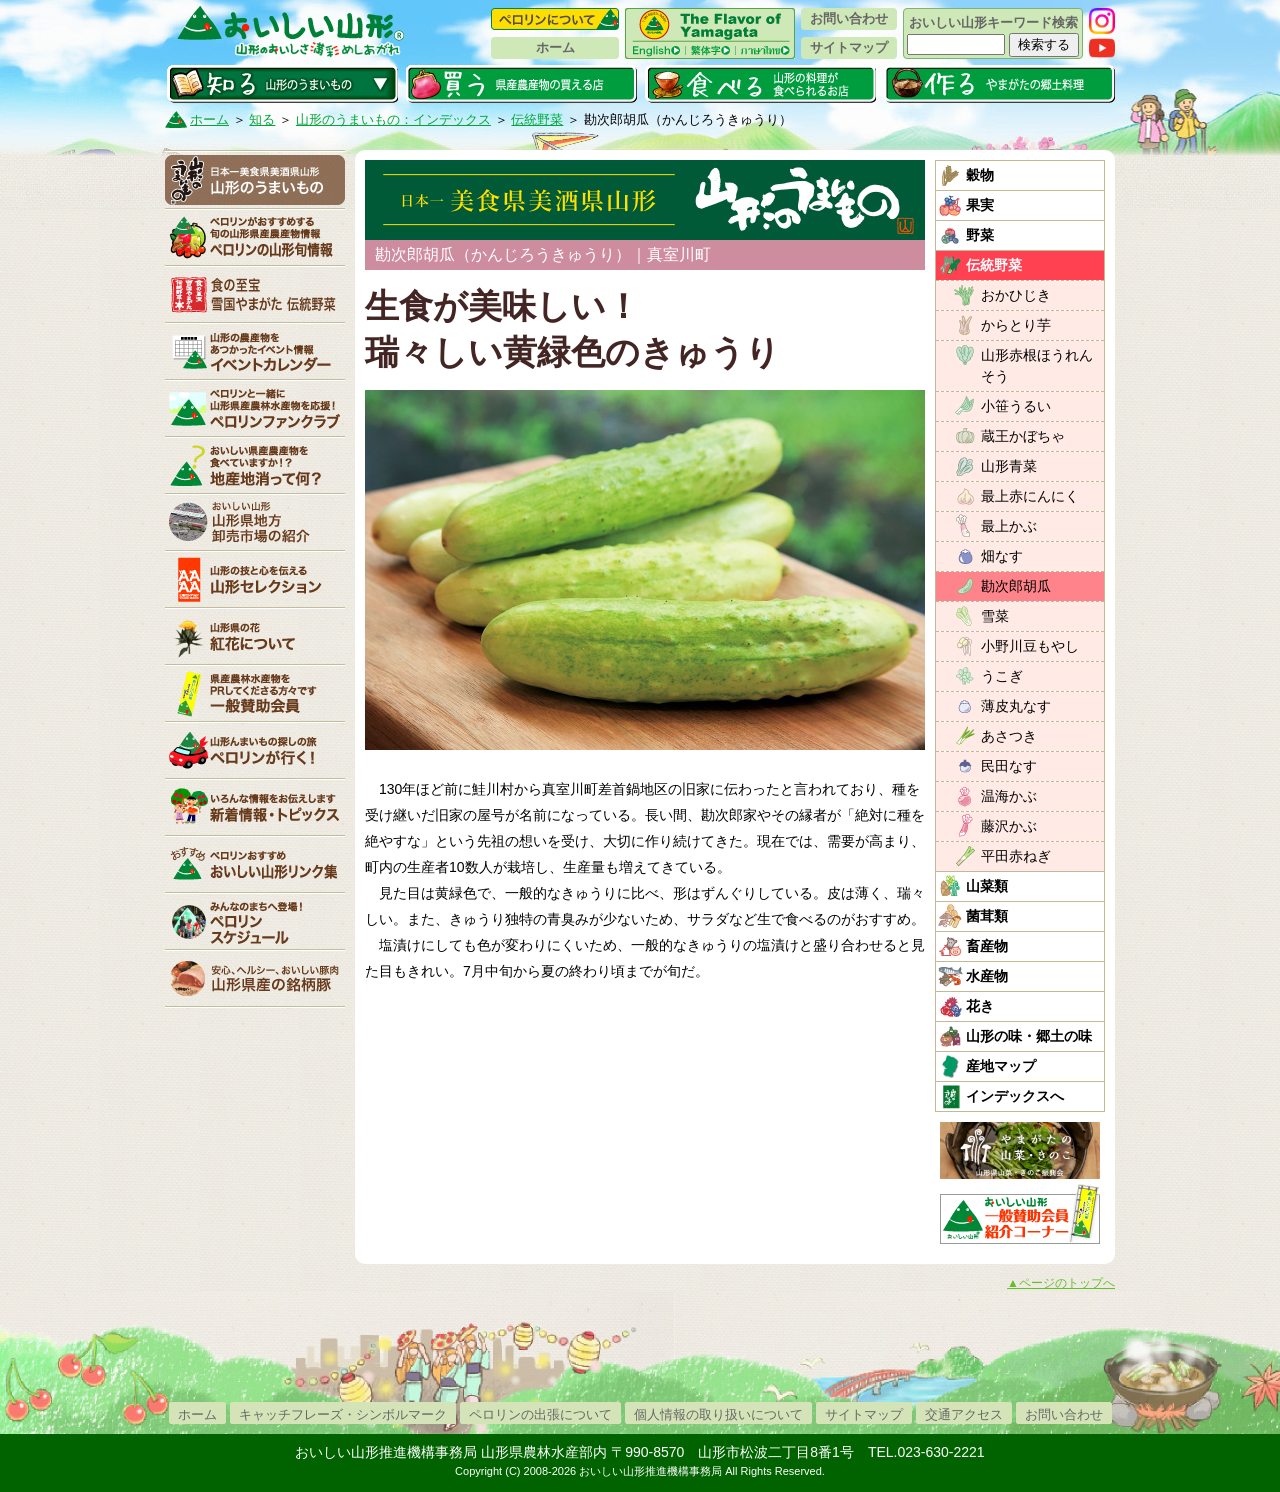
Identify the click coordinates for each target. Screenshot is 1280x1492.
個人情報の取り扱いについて (718, 1414)
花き (980, 1006)
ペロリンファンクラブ (255, 408)
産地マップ (1001, 1066)
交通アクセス (964, 1414)
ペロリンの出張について (540, 1414)
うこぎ (1002, 676)
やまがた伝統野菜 (255, 294)
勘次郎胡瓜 (1016, 586)
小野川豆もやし (1030, 646)
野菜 (980, 235)
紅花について (255, 636)
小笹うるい (1016, 406)
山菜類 (987, 886)
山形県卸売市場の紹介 (255, 522)
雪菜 (995, 616)
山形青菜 (1009, 466)
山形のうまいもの (255, 180)
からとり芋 (1016, 325)
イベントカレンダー (255, 351)
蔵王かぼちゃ (1023, 436)
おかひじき (1016, 295)
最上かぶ (1009, 526)
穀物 (980, 175)
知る (282, 84)
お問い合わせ (849, 18)
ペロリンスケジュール (255, 921)
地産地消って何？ (255, 465)
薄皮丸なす (1016, 706)
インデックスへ (1015, 1096)
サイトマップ (849, 47)
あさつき (1009, 736)
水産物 (987, 976)
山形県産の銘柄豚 (255, 978)
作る (999, 84)
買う (521, 84)
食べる (760, 84)
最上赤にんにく (1030, 496)
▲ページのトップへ (1061, 1283)
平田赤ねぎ (1016, 856)
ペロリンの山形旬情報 (255, 237)
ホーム (555, 47)
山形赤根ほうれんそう (1037, 365)
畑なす (1002, 556)
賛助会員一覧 (255, 693)
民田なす (1009, 766)
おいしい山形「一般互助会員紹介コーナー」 (1022, 1214)
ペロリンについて (555, 19)
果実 (980, 205)
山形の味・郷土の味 (1029, 1036)
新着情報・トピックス (255, 807)
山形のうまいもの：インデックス (393, 119)
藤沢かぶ (1009, 826)
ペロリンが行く (255, 750)
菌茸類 (987, 916)
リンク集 (255, 864)
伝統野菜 (537, 119)
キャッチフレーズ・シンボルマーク (343, 1414)
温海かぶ (1009, 796)
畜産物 (987, 946)
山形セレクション (255, 579)
